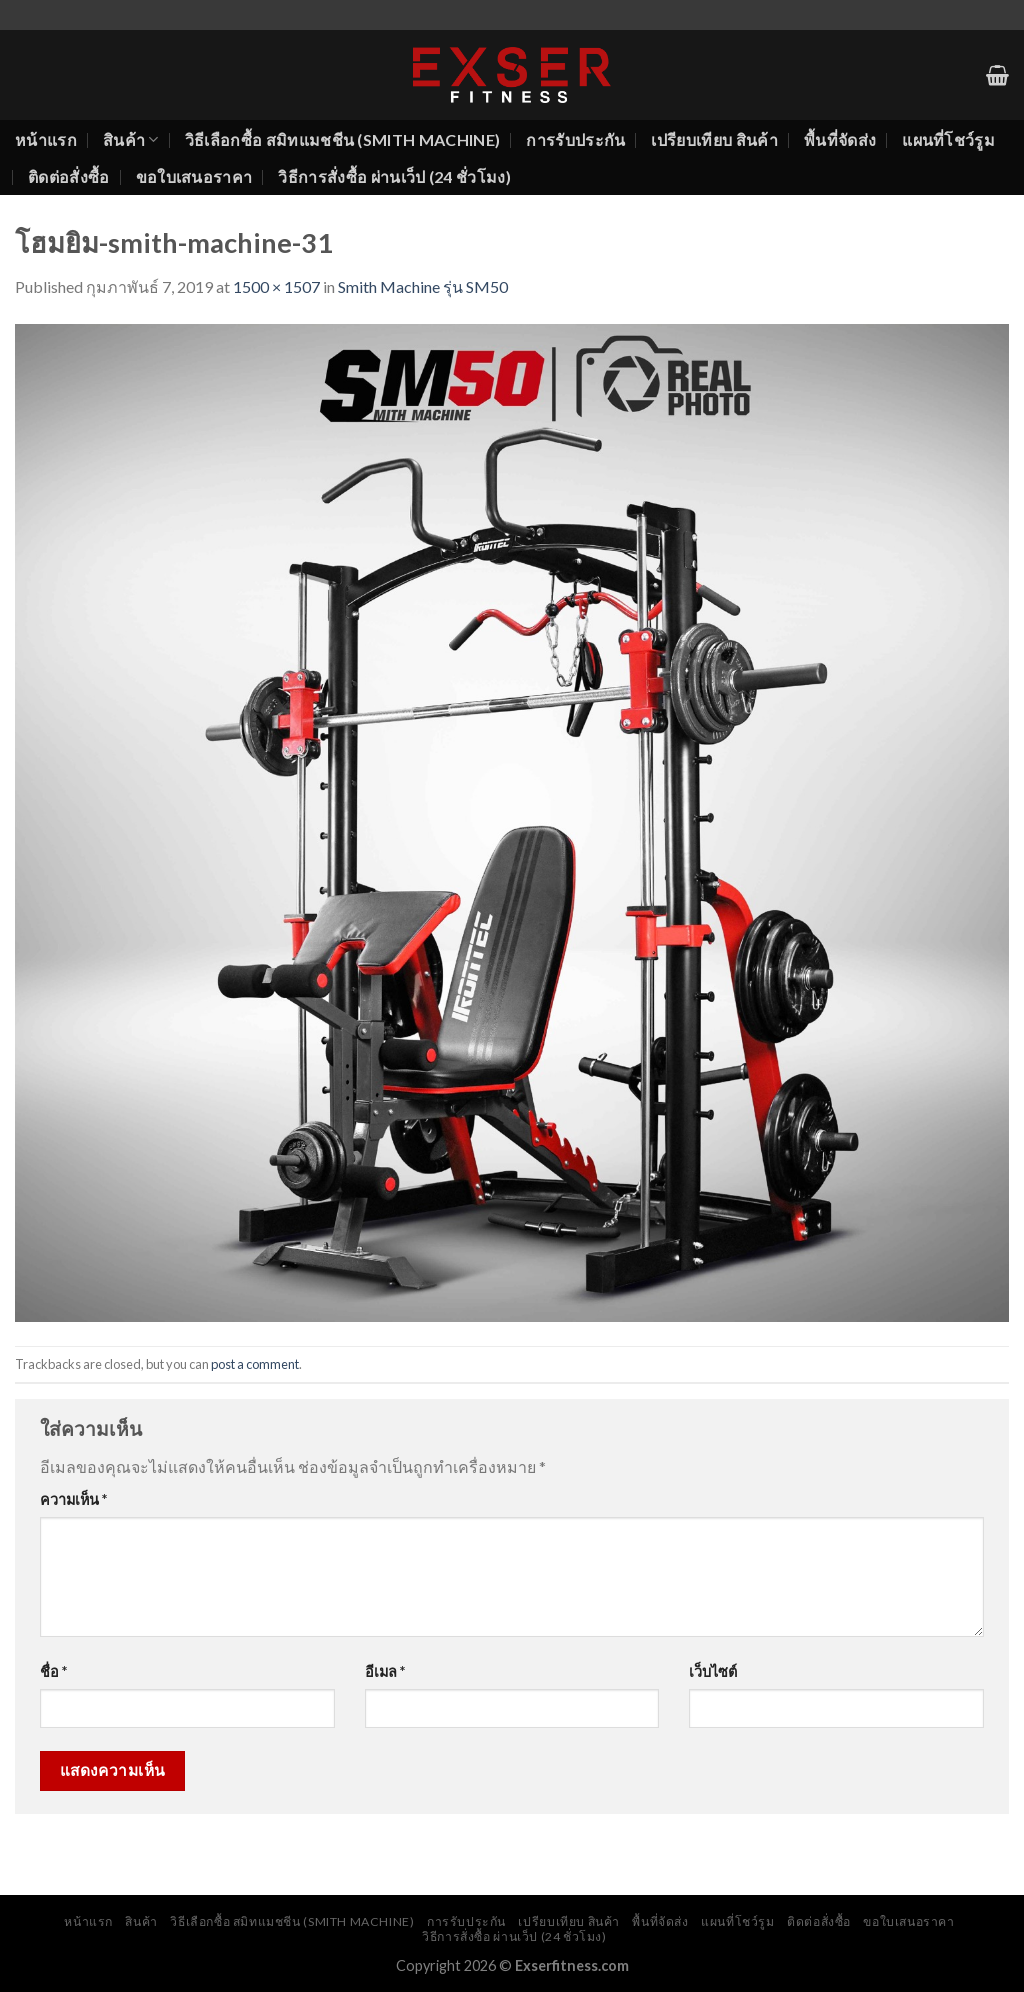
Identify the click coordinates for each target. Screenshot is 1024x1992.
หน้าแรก (46, 139)
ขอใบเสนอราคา (194, 176)
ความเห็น (73, 1499)
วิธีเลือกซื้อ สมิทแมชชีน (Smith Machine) (343, 139)
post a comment (255, 1364)
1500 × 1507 (276, 286)
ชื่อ (53, 1671)
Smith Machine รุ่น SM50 (423, 286)
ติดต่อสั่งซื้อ (69, 176)
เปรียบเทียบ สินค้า (714, 139)
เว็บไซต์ (713, 1671)
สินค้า (131, 140)
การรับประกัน (575, 139)
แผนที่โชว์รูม (948, 139)
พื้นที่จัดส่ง (840, 139)
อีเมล (385, 1671)
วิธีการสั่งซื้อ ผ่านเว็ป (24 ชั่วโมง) (394, 176)
